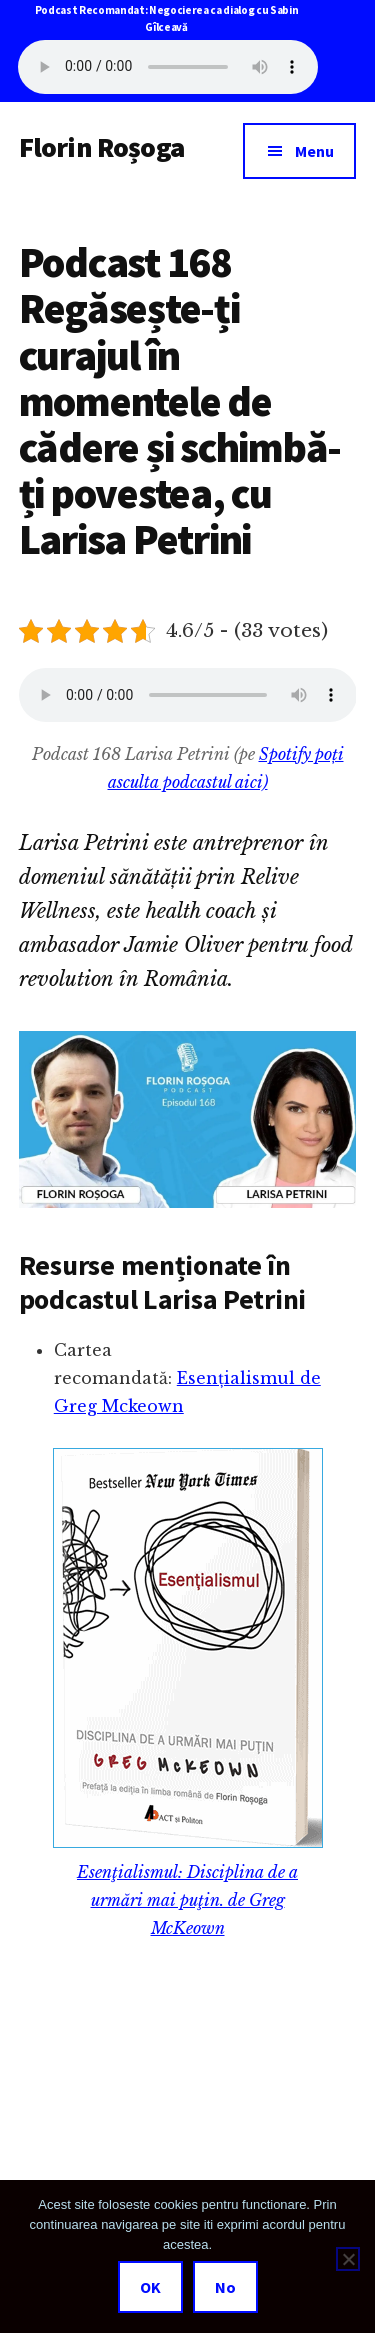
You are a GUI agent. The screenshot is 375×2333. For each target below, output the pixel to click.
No (225, 2287)
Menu (314, 151)
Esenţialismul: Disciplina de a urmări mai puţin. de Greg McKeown (187, 1900)
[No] (348, 2259)
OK (150, 2287)
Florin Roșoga (101, 147)
